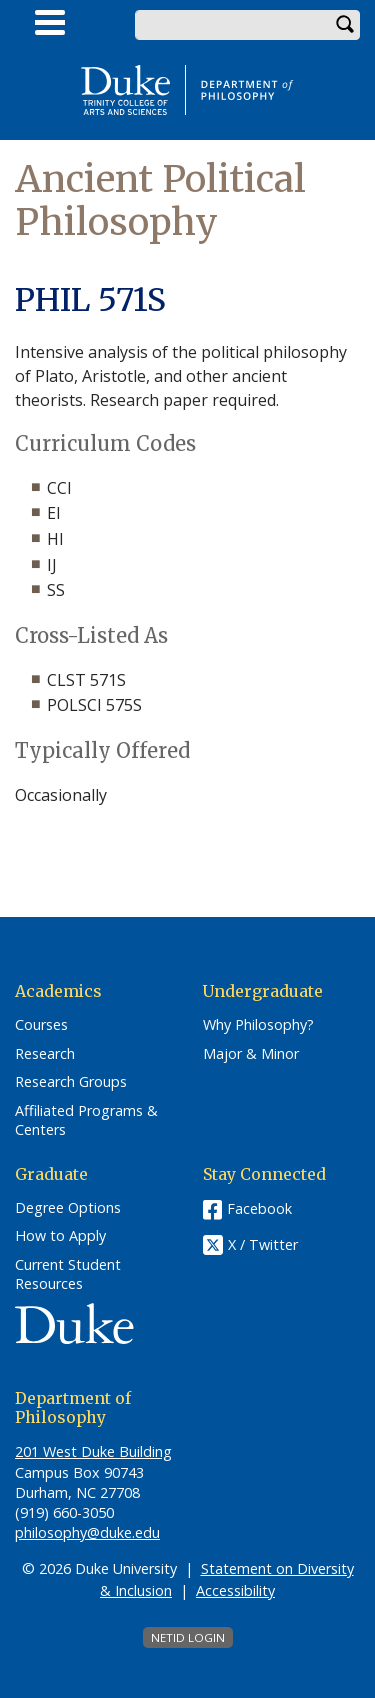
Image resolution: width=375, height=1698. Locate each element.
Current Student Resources (68, 1274)
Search (345, 25)
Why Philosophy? (258, 1025)
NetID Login (188, 1637)
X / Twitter (263, 1244)
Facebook (259, 1208)
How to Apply (60, 1236)
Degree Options (68, 1208)
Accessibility (235, 1590)
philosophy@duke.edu (87, 1532)
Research (45, 1054)
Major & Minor (251, 1054)
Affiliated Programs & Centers (86, 1120)
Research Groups (71, 1082)
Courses (41, 1025)
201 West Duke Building (93, 1451)
